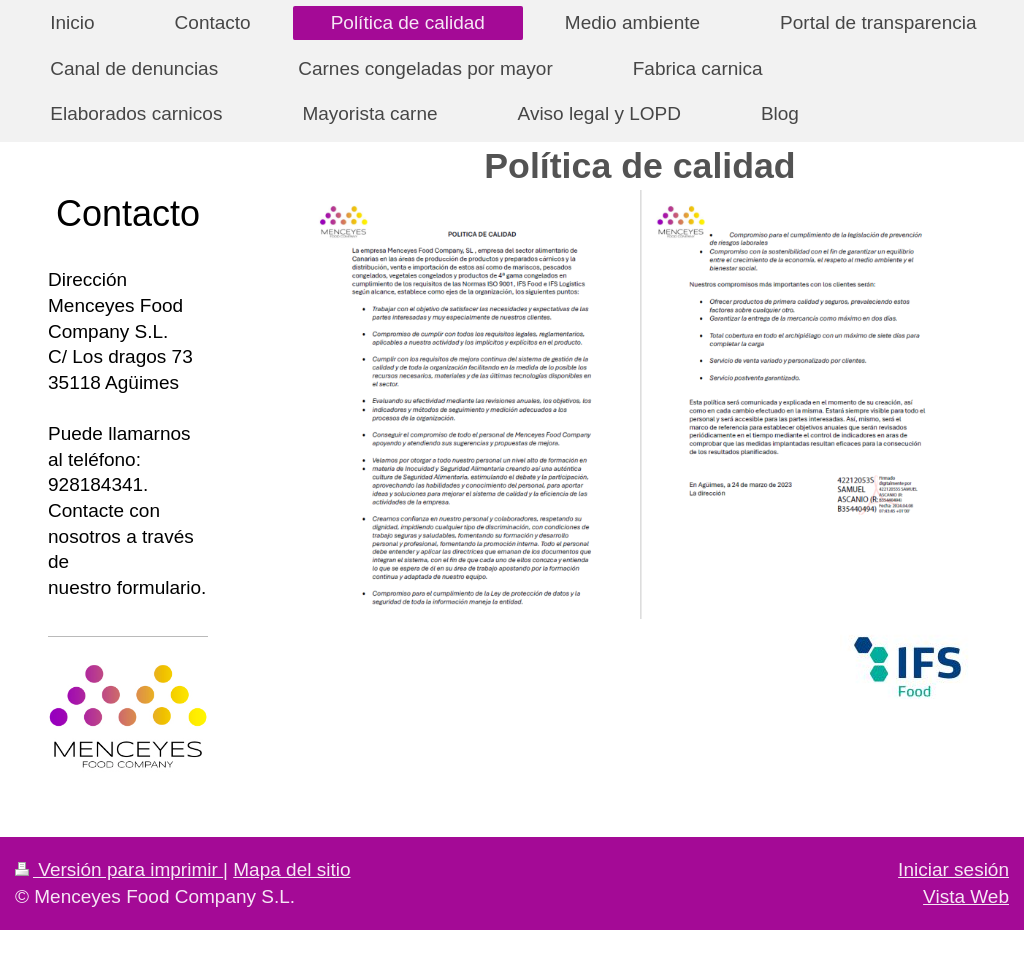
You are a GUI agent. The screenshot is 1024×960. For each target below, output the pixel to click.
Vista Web (966, 896)
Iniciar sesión (953, 869)
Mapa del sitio (291, 869)
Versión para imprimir (119, 869)
